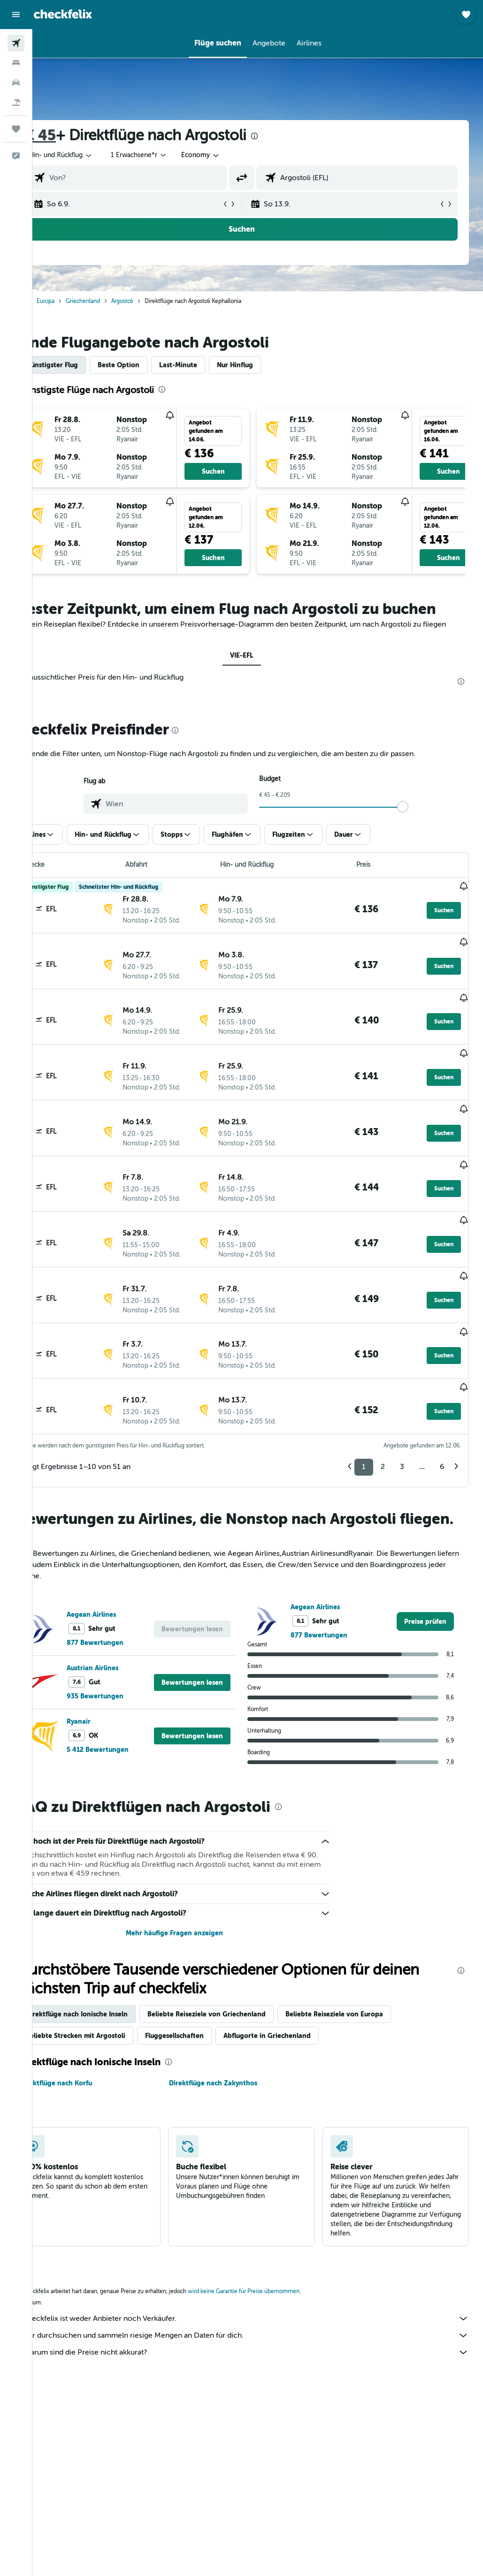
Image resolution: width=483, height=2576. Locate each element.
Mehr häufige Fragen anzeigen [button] (195, 1894)
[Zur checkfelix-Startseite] (63, 14)
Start (52, 301)
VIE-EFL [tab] (257, 685)
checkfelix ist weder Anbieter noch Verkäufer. (262, 2280)
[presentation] (287, 136)
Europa (78, 301)
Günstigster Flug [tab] (84, 365)
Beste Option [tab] (151, 365)
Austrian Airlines (125, 1629)
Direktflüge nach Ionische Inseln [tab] (109, 1975)
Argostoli (155, 301)
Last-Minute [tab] (211, 365)
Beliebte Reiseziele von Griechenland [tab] (239, 1975)
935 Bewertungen (127, 1657)
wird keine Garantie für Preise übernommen (276, 2253)
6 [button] (442, 1421)
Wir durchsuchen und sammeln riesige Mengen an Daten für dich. (262, 2297)
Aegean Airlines (123, 1576)
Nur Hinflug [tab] (267, 365)
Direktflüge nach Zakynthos (235, 2044)
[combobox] (233, 155)
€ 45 (73, 135)
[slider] (418, 836)
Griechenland (115, 301)
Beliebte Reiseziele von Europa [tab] (366, 1975)
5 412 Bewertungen (130, 1711)
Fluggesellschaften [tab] (206, 1997)
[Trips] (16, 129)
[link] (425, 1582)
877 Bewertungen (127, 1604)
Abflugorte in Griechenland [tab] (299, 1997)
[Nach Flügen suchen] (16, 43)
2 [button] (383, 1421)
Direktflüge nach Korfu (88, 2044)
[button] (16, 14)
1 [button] (364, 1421)
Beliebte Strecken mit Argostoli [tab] (108, 1997)
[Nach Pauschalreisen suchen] (16, 102)
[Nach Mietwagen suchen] (16, 82)
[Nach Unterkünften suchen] (16, 62)
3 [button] (402, 1421)
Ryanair (111, 1683)
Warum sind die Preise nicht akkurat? (262, 2313)
